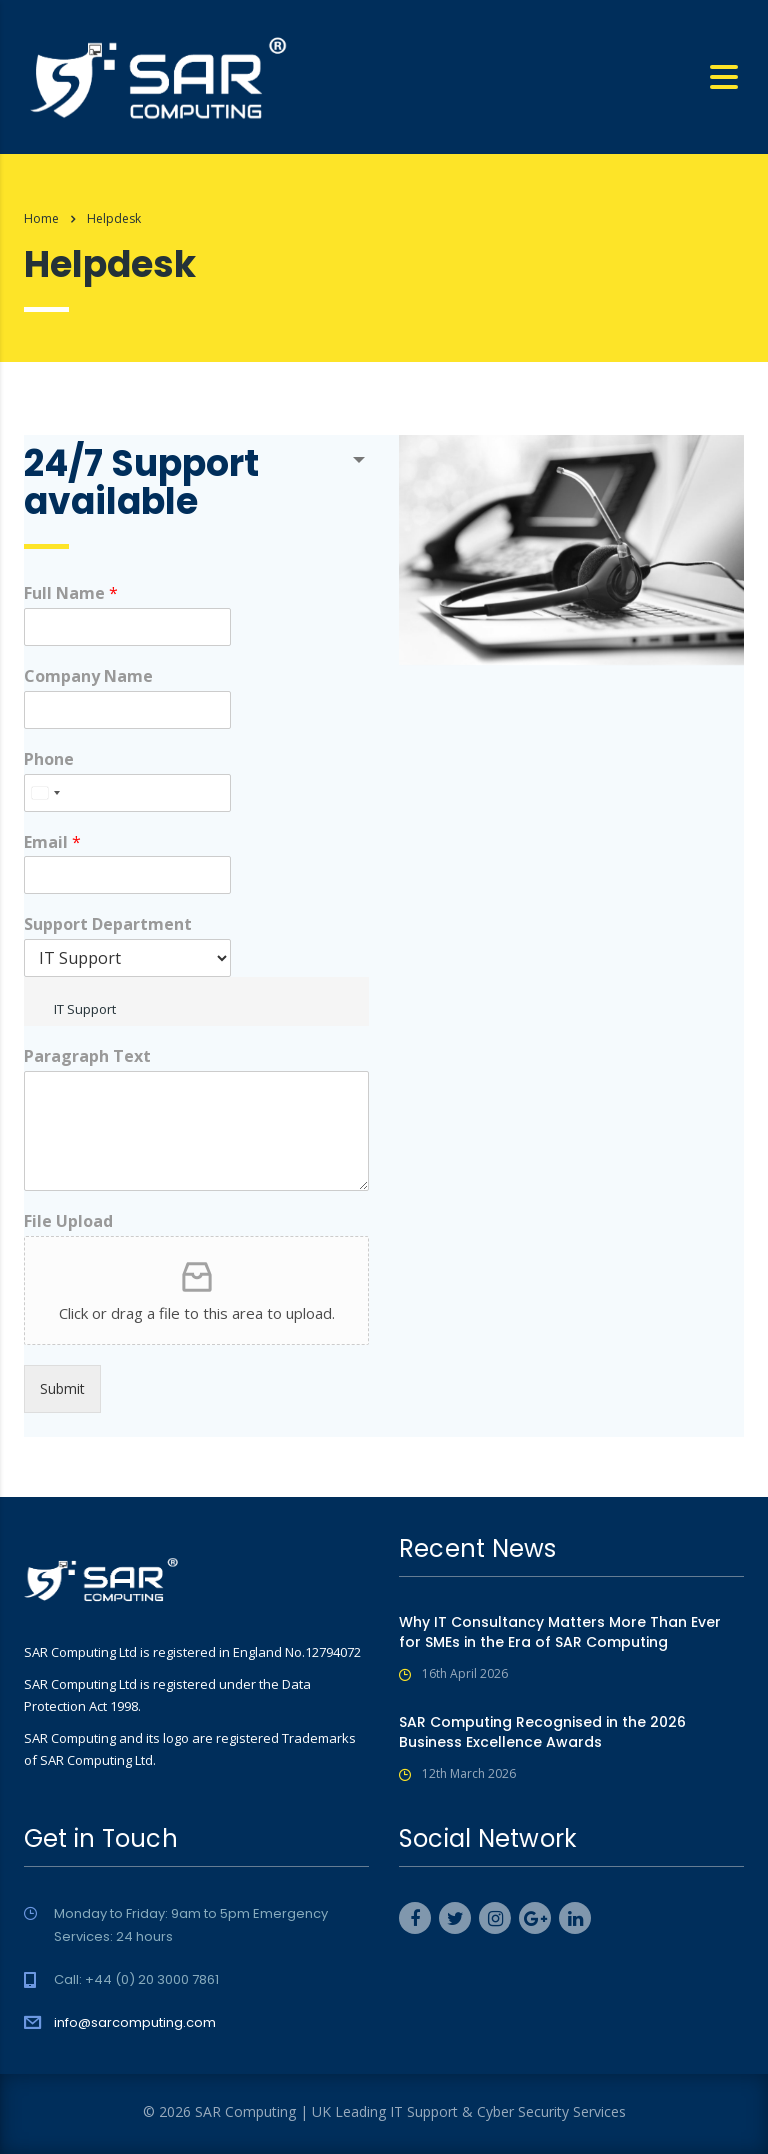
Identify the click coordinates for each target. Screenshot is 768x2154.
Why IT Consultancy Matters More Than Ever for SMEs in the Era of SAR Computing (560, 1632)
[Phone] (127, 793)
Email (52, 842)
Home (41, 218)
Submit (62, 1388)
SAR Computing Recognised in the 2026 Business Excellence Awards (542, 1732)
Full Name (71, 593)
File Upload (68, 1221)
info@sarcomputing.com (135, 2022)
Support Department (108, 924)
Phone (49, 759)
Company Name (88, 676)
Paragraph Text (87, 1056)
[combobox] (45, 793)
